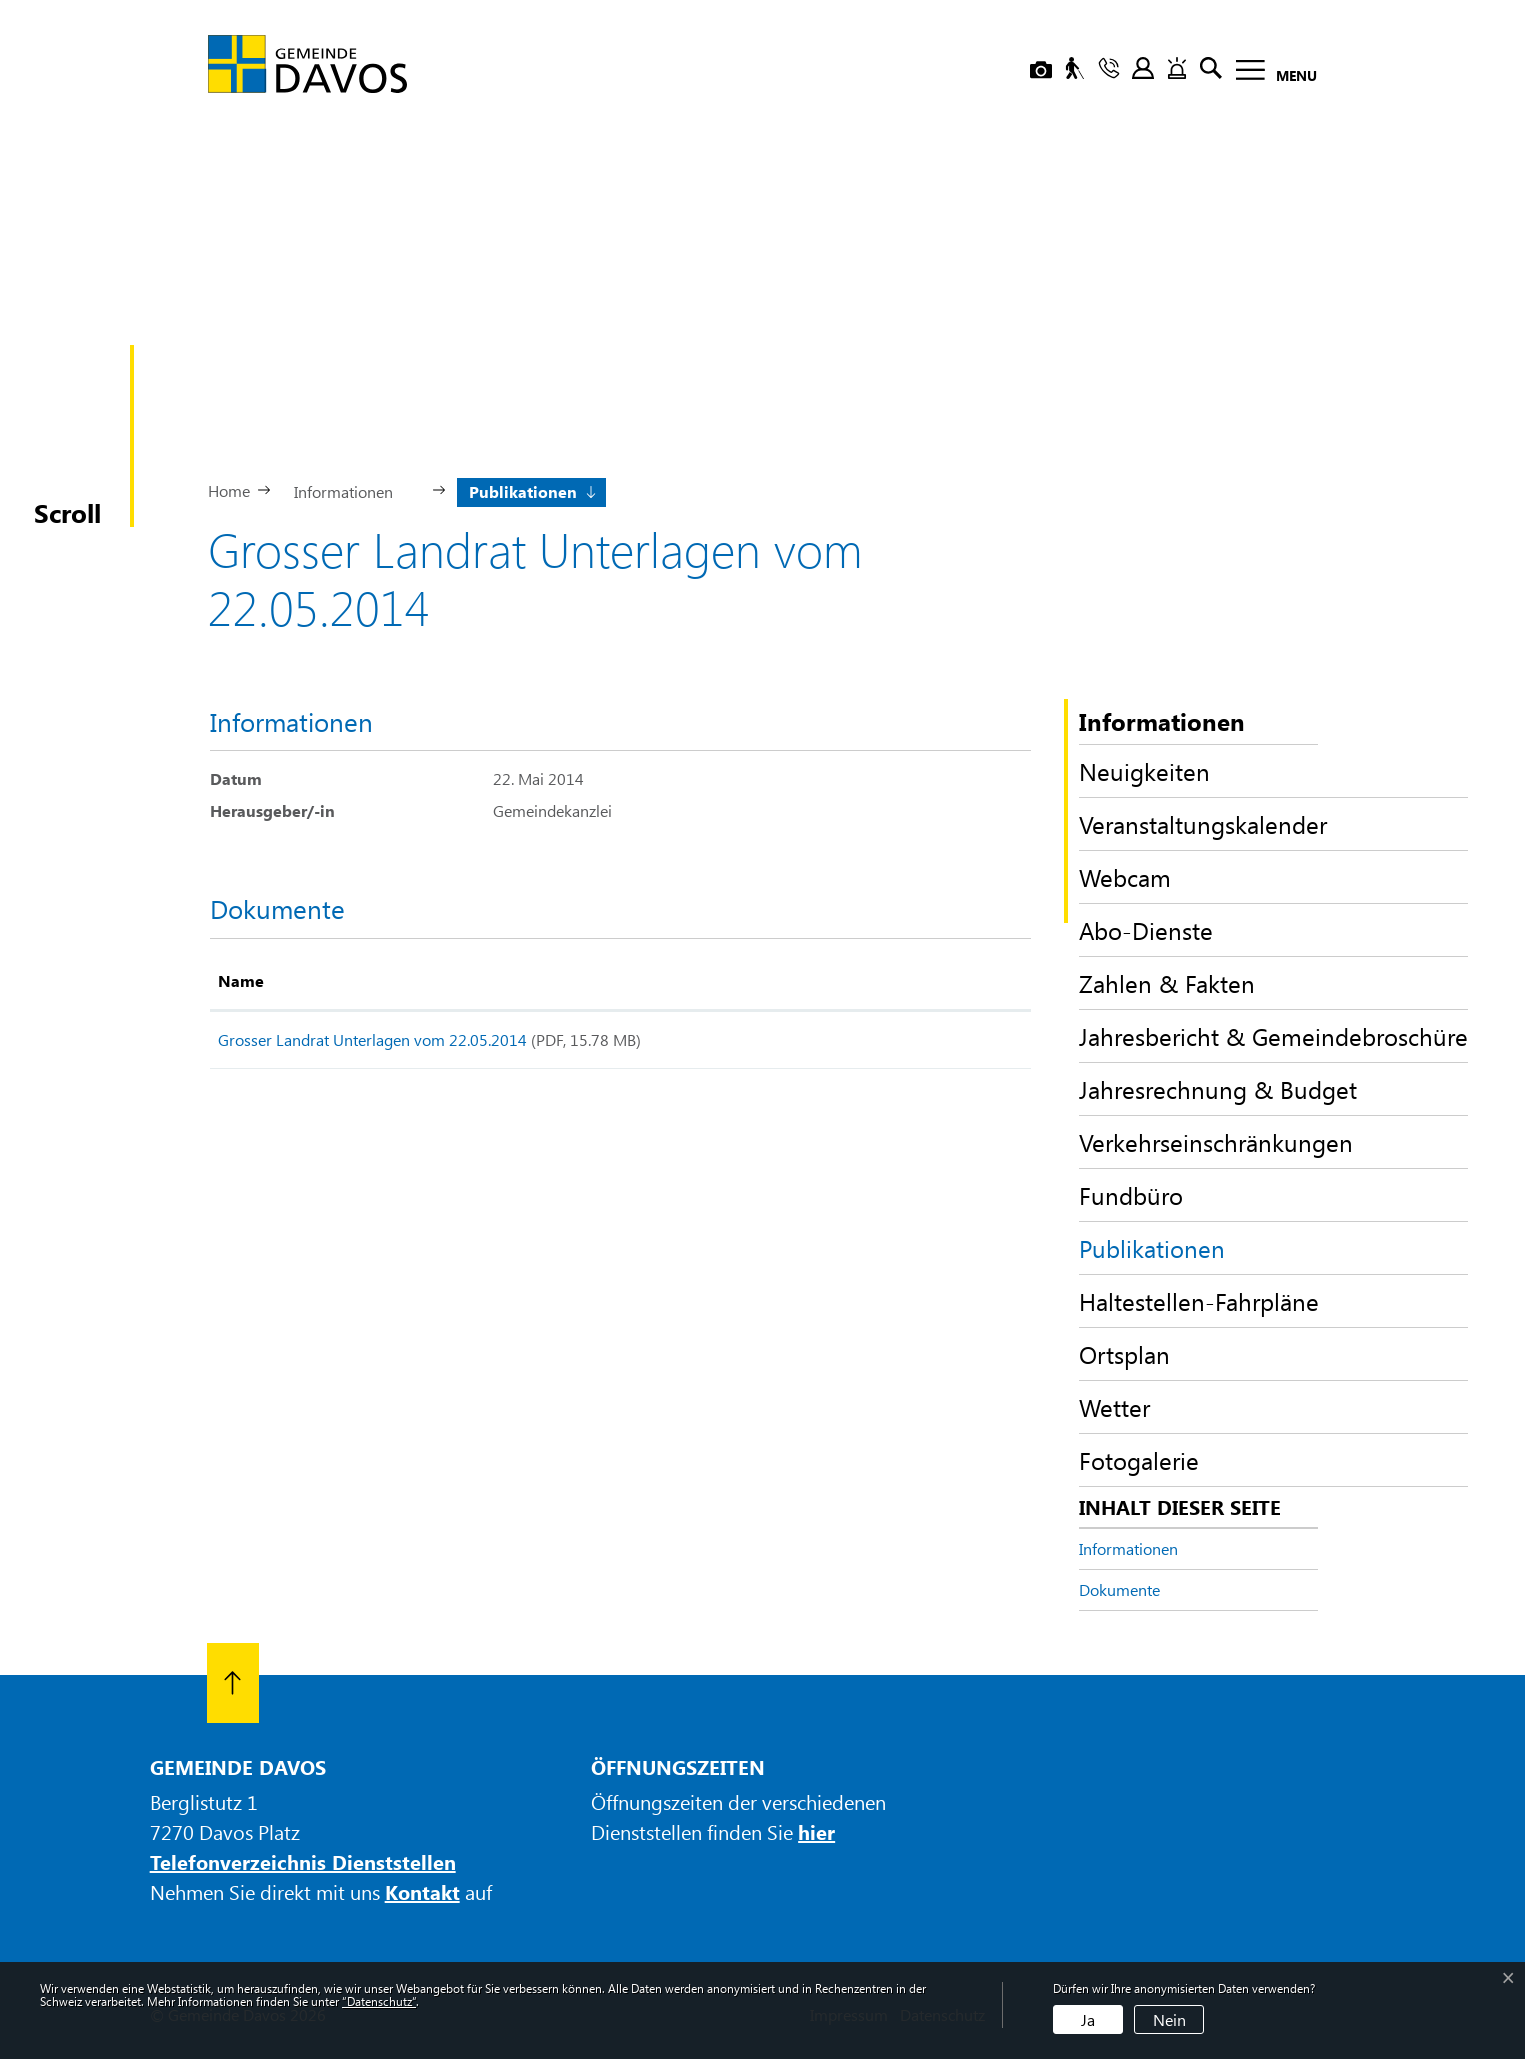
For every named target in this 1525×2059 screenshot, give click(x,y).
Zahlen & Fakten (1167, 983)
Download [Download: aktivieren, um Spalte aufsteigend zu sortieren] (931, 980)
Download (957, 1043)
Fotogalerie (1139, 1460)
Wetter (1114, 1407)
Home (229, 490)
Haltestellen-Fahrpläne (1199, 1301)
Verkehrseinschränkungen (1216, 1142)
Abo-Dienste (1146, 930)
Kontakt (422, 1891)
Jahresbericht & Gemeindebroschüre (1273, 1036)
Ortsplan (1124, 1354)
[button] (351, 490)
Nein (1169, 2019)
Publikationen (1152, 1253)
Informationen (1128, 1548)
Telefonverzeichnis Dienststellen (303, 1861)
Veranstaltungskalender (1203, 824)
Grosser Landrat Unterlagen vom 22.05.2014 (372, 1039)
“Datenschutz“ (379, 2001)
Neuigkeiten (1144, 771)
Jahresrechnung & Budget (1218, 1089)
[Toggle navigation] (1270, 73)
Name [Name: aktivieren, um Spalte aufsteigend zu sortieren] (241, 980)
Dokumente (1119, 1589)
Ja (1088, 2019)
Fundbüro (1131, 1195)
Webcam (1125, 877)
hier (816, 1831)
